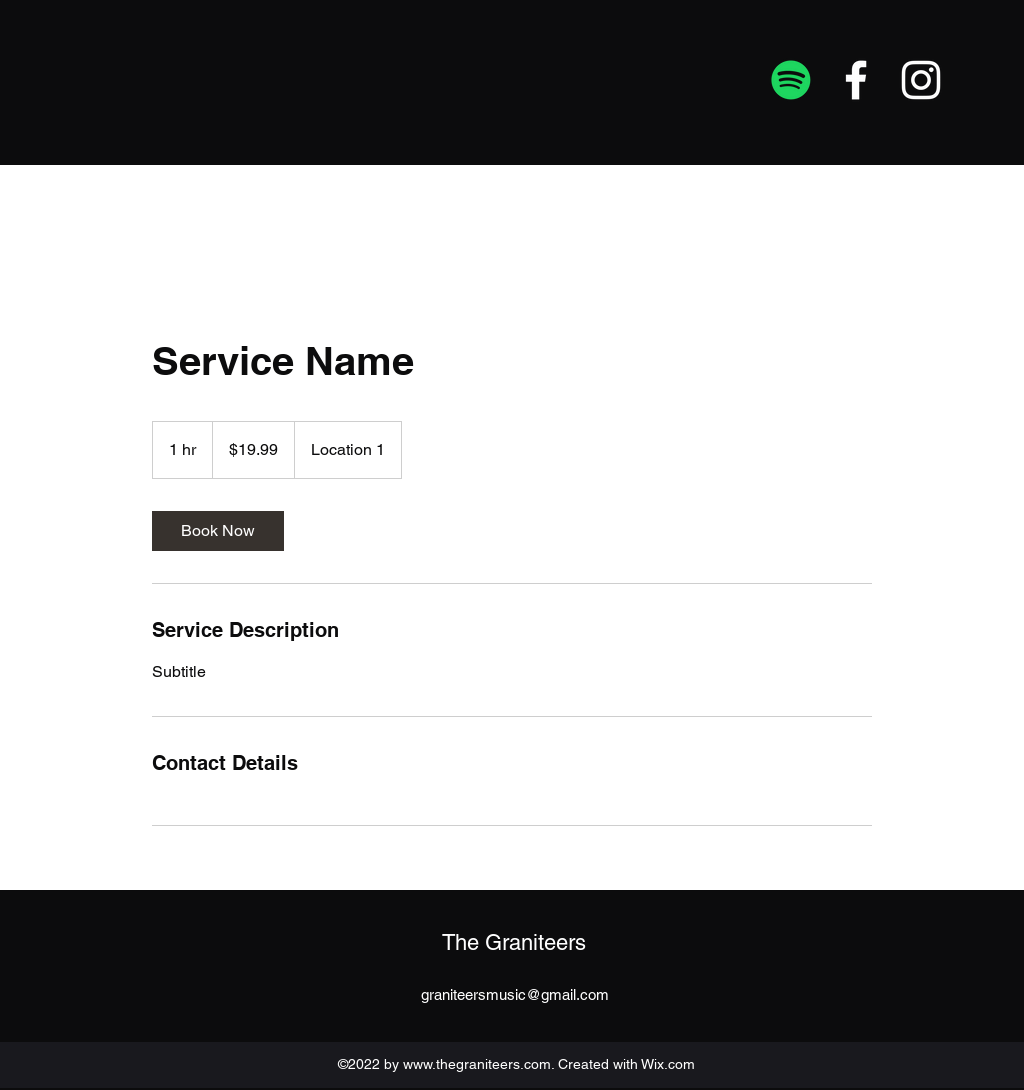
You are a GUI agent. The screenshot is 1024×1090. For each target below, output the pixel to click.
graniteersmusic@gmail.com (515, 994)
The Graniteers (514, 942)
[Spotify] (791, 80)
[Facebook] (856, 80)
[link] (218, 531)
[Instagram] (921, 80)
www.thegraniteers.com (477, 1064)
